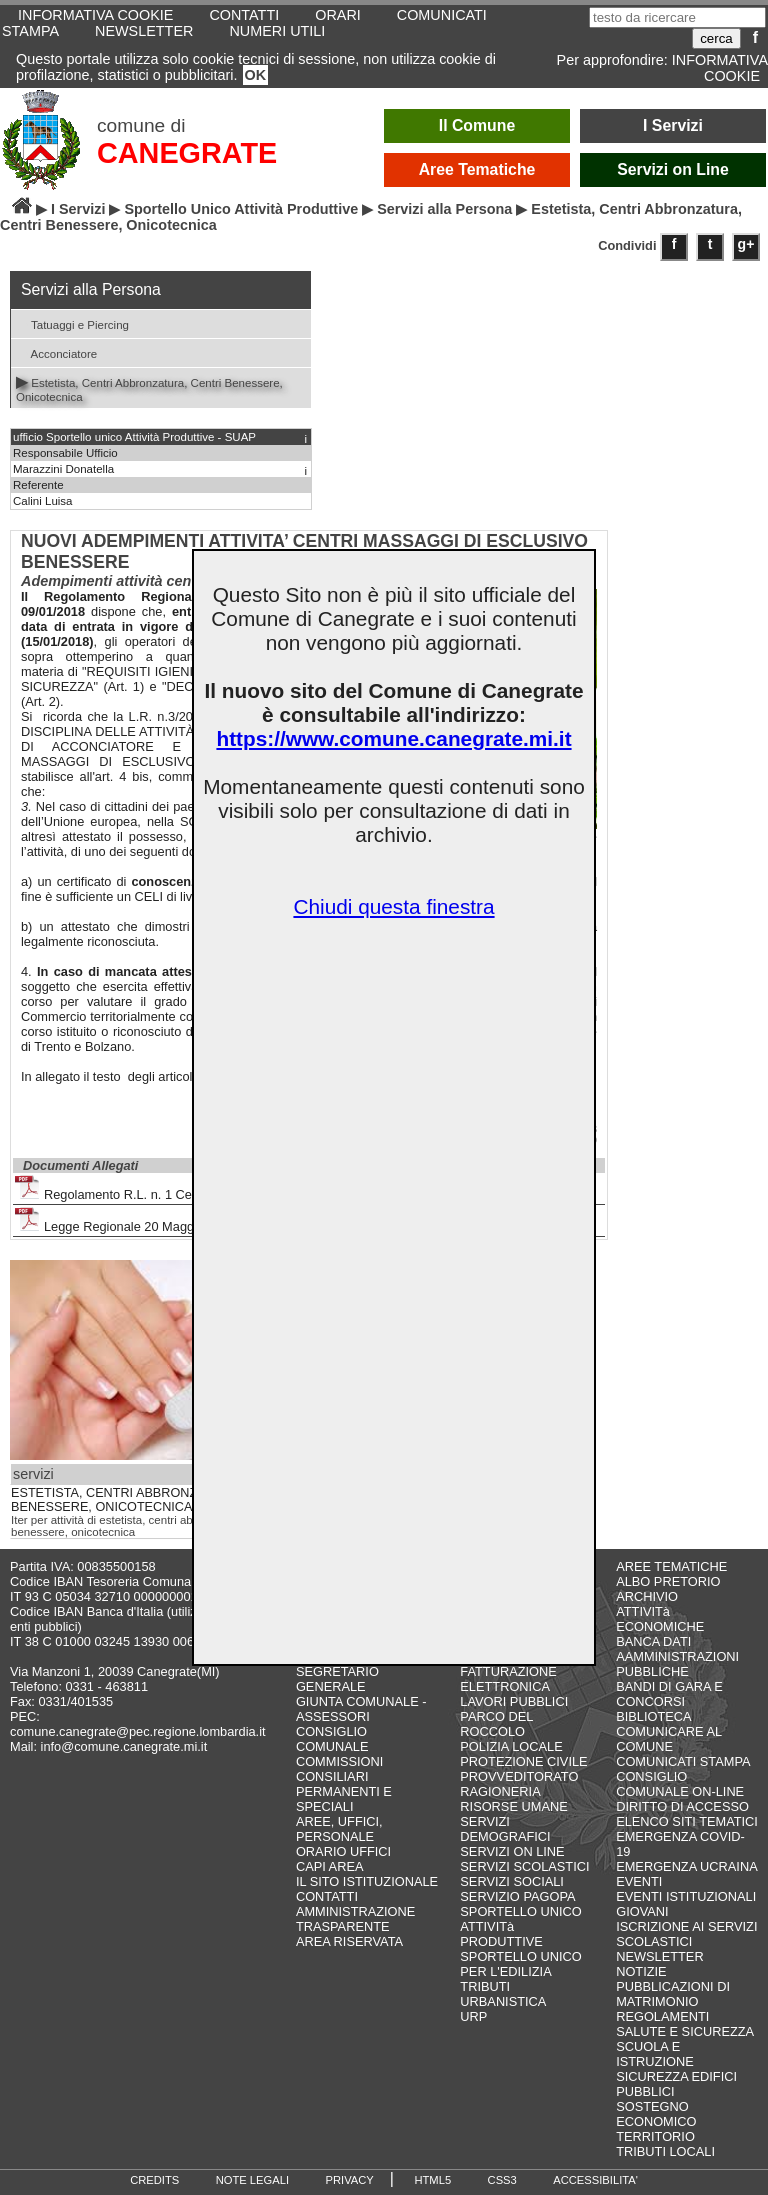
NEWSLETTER (144, 31)
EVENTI (639, 1881)
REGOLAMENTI (662, 2016)
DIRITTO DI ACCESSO (682, 1806)
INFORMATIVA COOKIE (720, 68)
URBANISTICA (503, 2001)
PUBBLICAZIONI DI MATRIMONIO (673, 1994)
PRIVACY (350, 2180)
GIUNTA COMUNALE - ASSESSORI (361, 1709)
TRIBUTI (485, 1986)
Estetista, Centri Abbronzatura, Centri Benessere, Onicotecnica (149, 388)
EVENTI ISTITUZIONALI (686, 1896)
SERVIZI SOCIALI (512, 1881)
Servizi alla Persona (444, 209)
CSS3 (502, 2180)
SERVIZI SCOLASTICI (524, 1866)
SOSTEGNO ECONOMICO (656, 2114)
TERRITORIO (655, 2136)
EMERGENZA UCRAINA (687, 1866)
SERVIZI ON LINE (512, 1851)
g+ (746, 244)
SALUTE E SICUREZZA (685, 2031)
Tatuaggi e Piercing (72, 323)
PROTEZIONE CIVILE (523, 1761)
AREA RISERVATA (349, 1941)
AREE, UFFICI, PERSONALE (339, 1829)
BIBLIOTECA (653, 1716)
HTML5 (432, 2180)
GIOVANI (642, 1911)
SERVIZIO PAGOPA (517, 1896)
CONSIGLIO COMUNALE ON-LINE (680, 1784)
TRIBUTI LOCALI (665, 2151)
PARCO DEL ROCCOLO (496, 1724)
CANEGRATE (187, 153)
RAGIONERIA (500, 1791)
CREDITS (154, 2180)
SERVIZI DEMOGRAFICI (505, 1829)
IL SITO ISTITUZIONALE (367, 1881)
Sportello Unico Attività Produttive (241, 209)
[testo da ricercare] (677, 17)
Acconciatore (56, 352)
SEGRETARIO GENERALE (337, 1679)
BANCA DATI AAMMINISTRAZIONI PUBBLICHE (677, 1656)
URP (473, 2016)
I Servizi (673, 125)
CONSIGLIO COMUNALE (332, 1739)
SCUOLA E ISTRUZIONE (655, 2054)
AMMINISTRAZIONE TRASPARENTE (355, 1919)
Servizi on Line (673, 169)
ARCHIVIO (647, 1596)
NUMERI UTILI (277, 31)
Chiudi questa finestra (393, 906)
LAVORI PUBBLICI (514, 1701)
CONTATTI (327, 1896)
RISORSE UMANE (513, 1806)
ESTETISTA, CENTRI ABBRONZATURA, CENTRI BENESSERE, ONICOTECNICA (152, 1500)
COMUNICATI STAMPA (683, 1761)
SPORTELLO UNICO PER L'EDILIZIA (520, 1964)
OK (256, 75)
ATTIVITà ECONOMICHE (660, 1619)
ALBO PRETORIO (668, 1581)
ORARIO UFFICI (343, 1851)
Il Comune (477, 125)
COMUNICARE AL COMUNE (668, 1739)
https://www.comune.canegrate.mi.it (393, 738)
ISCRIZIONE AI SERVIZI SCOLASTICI (686, 1934)
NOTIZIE (641, 1971)
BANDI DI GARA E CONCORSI (669, 1694)
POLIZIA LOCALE (511, 1746)
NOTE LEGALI (252, 2180)
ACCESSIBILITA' (595, 2180)
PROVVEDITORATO (519, 1776)
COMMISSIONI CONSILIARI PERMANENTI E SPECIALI (344, 1784)
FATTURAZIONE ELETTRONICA (508, 1679)
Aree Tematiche (477, 169)
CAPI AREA (330, 1866)
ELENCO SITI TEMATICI (687, 1821)
